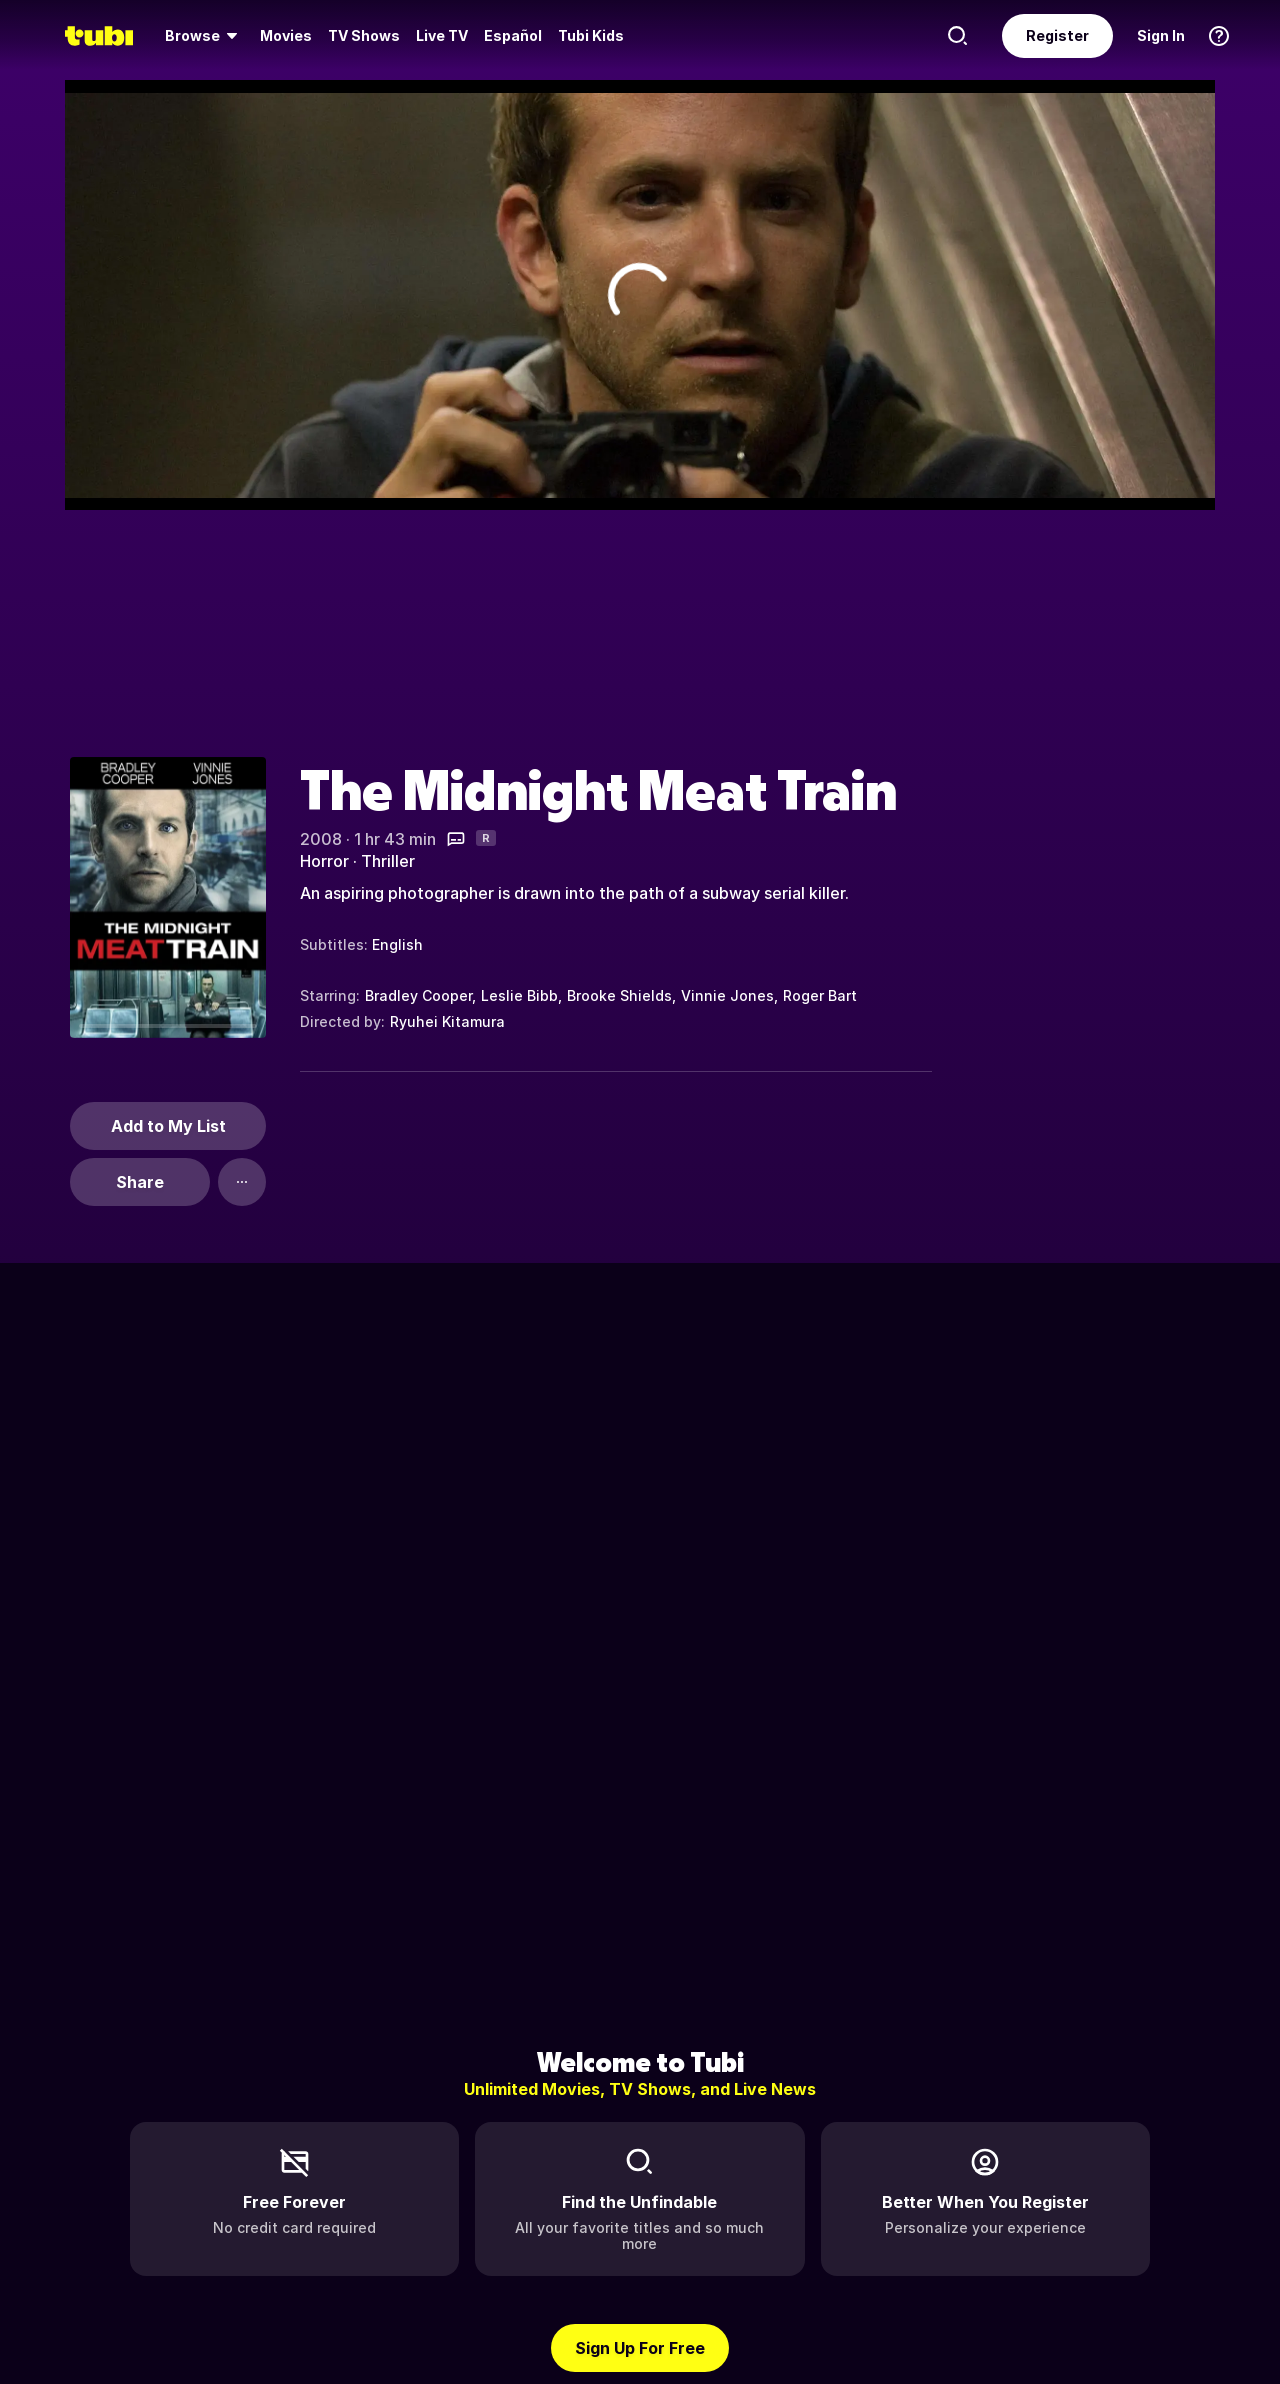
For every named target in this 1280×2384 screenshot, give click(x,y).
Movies (286, 35)
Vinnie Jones (727, 995)
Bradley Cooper (418, 995)
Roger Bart (820, 995)
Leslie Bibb (519, 995)
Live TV (442, 35)
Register (1057, 35)
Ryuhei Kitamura (447, 1021)
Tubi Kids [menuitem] (591, 35)
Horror (324, 861)
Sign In (1161, 35)
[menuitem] (204, 36)
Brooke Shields (619, 995)
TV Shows (364, 35)
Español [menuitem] (513, 35)
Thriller (388, 861)
